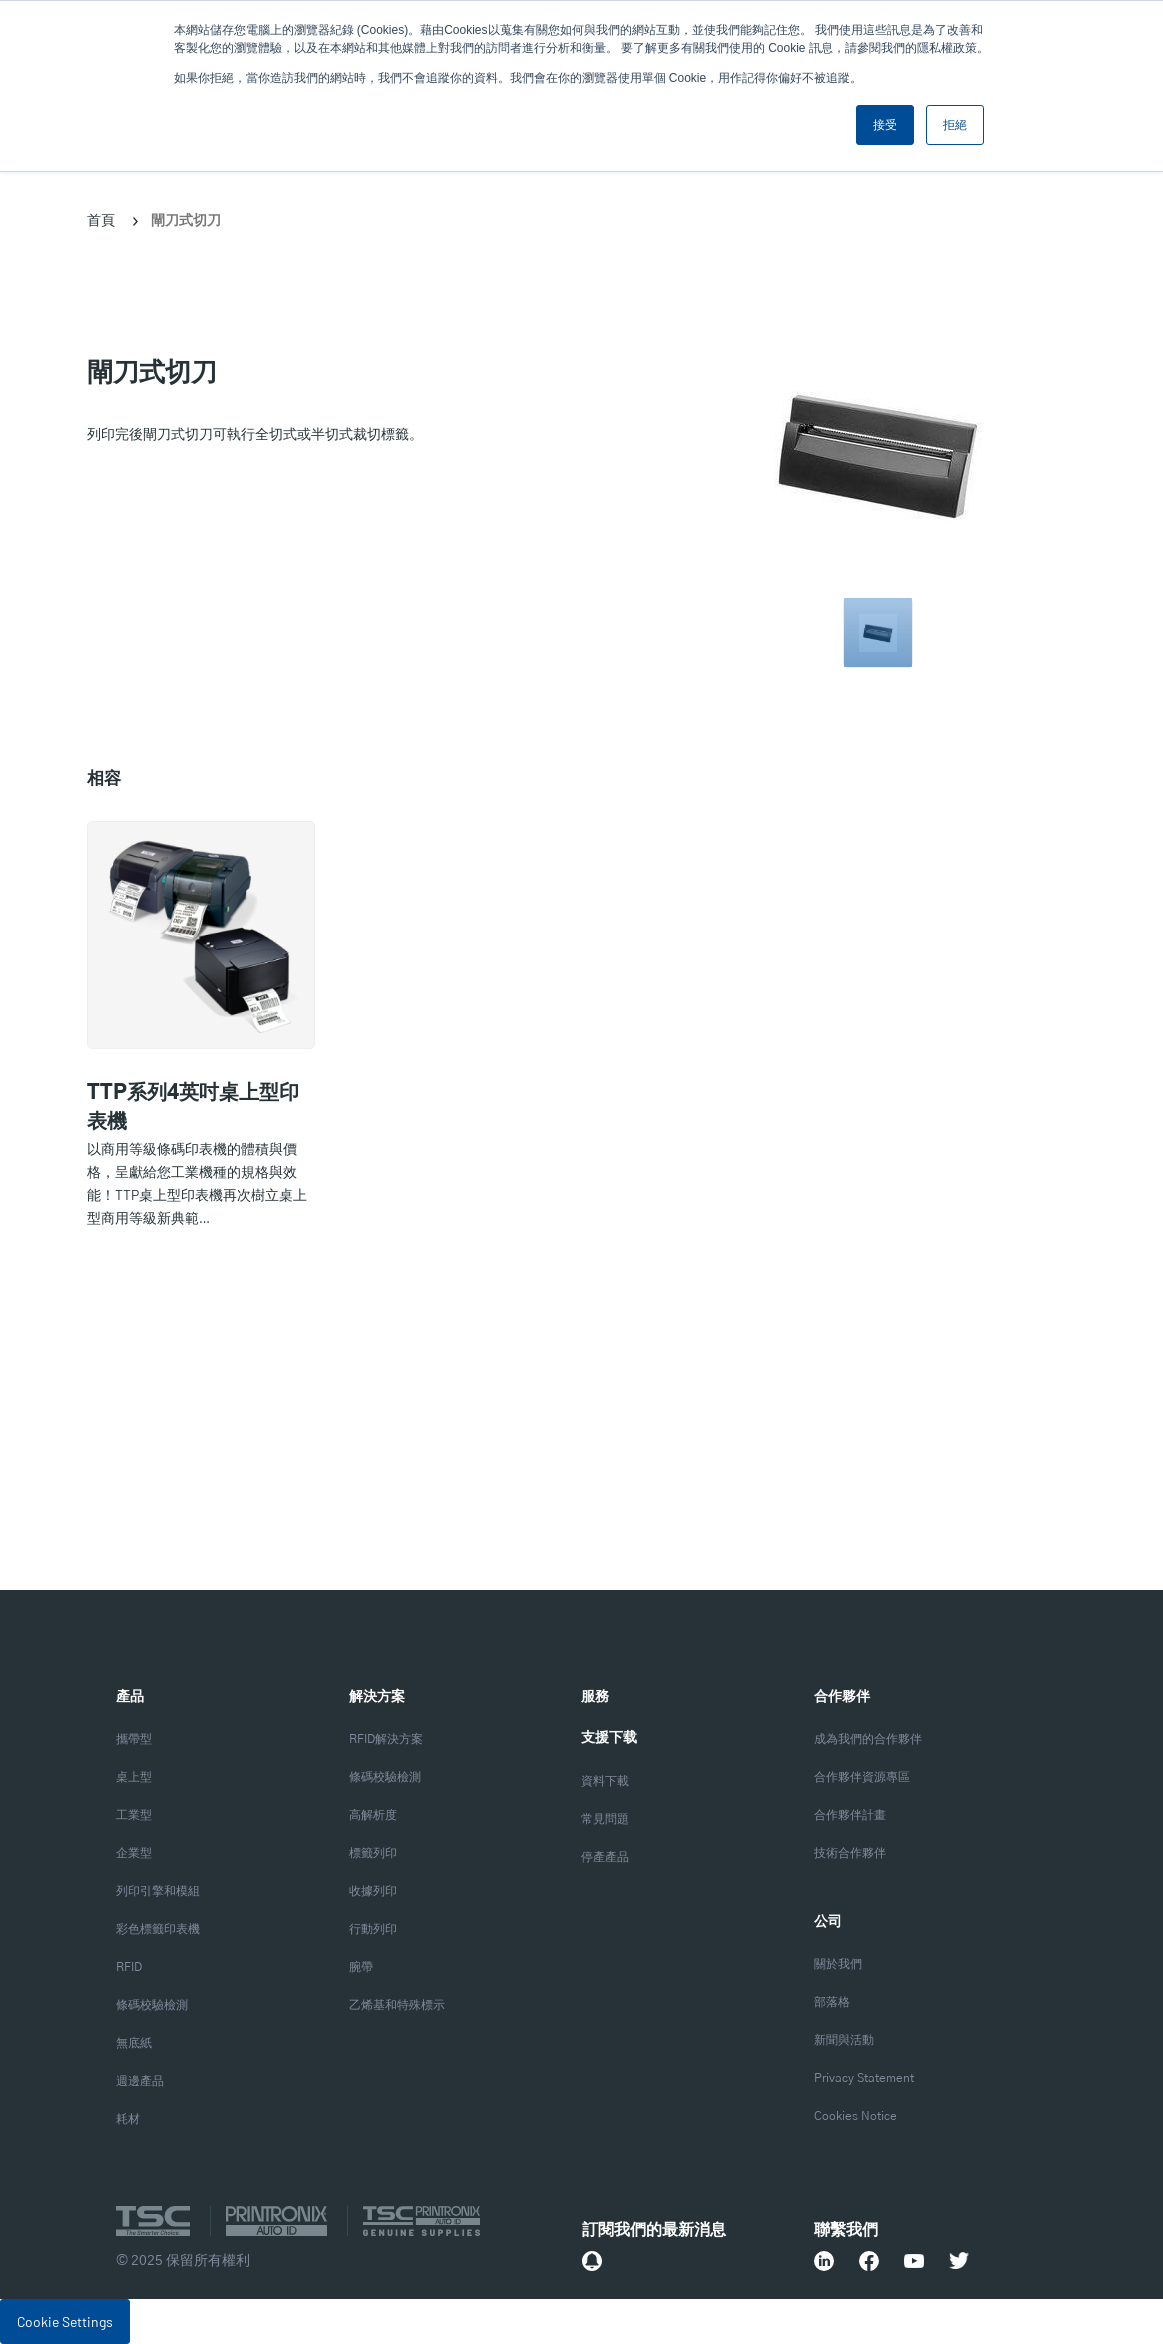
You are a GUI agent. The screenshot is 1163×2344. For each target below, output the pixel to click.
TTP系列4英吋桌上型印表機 (193, 1107)
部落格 (832, 2002)
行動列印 (373, 1929)
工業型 (134, 1815)
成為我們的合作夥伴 (868, 1739)
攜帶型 (134, 1739)
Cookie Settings (65, 2321)
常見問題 (605, 1819)
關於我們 (838, 1964)
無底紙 (134, 2043)
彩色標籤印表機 (158, 1929)
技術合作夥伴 (850, 1853)
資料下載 (605, 1781)
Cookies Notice (855, 2116)
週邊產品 (140, 2081)
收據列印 (373, 1891)
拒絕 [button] (955, 125)
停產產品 (605, 1857)
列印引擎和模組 (158, 1891)
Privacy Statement (864, 2078)
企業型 (134, 1853)
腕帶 (361, 1967)
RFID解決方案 (386, 1739)
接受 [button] (885, 125)
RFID (129, 1967)
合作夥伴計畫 (850, 1815)
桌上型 (134, 1777)
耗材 (128, 2119)
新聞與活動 (844, 2040)
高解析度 (373, 1815)
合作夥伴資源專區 (862, 1777)
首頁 (101, 219)
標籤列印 (373, 1853)
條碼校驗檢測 (152, 2005)
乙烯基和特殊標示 (397, 2005)
